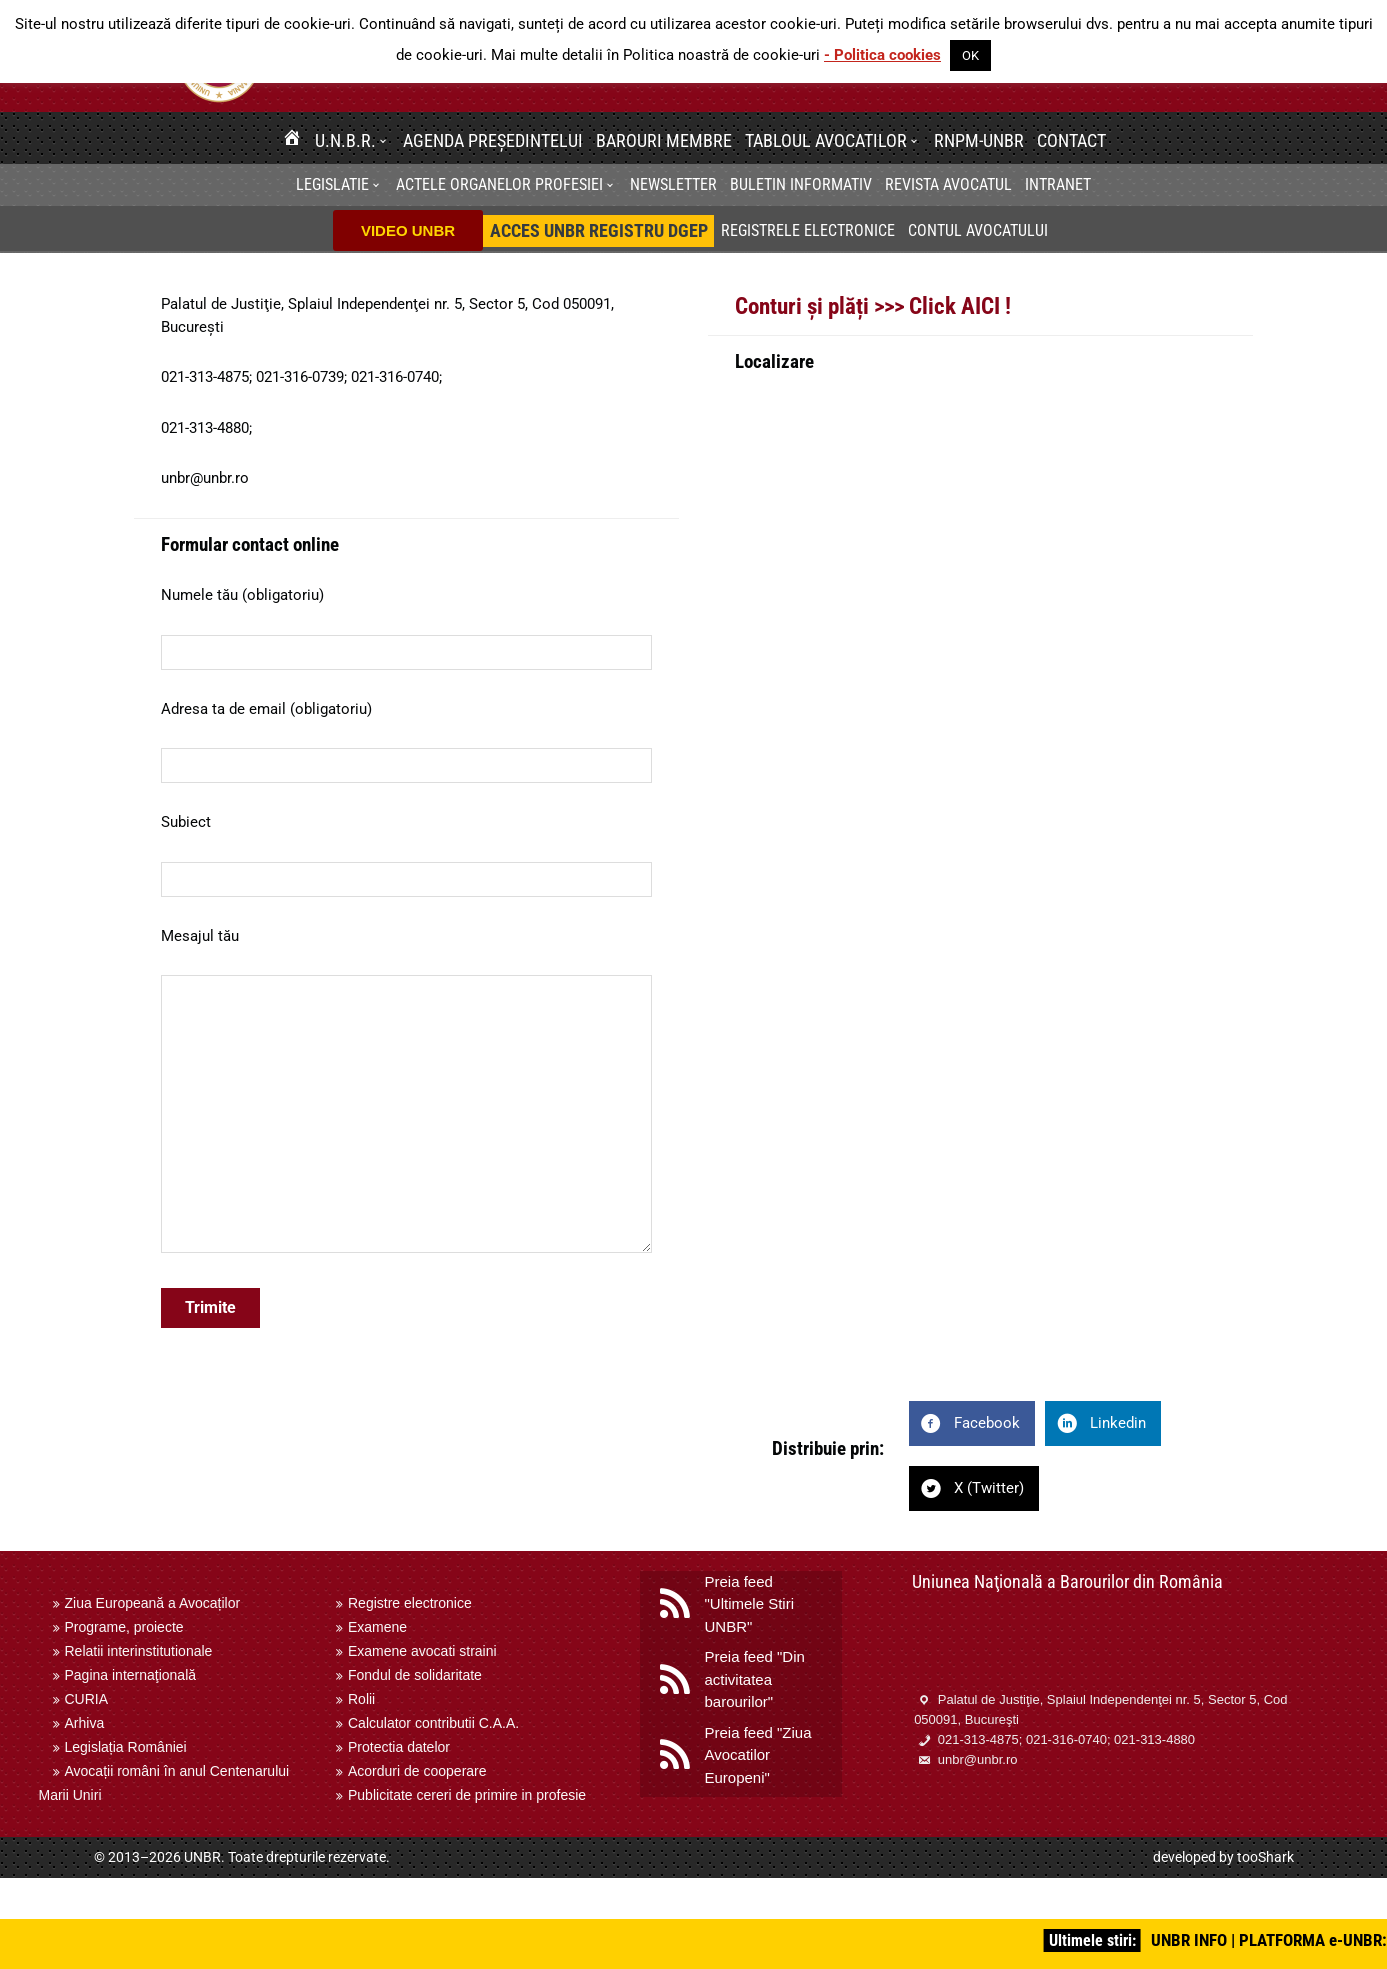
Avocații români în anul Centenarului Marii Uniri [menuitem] (164, 1783)
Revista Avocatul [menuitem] (948, 184)
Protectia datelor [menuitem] (399, 1747)
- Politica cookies (882, 55)
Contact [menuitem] (1071, 140)
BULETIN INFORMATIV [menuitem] (801, 184)
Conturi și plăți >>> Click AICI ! (873, 306)
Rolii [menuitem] (361, 1699)
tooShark (1265, 1857)
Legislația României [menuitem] (126, 1747)
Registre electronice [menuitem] (410, 1603)
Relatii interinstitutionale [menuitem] (139, 1651)
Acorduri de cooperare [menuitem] (417, 1771)
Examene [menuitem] (377, 1627)
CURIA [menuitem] (87, 1699)
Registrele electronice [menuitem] (808, 230)
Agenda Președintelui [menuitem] (493, 140)
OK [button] (970, 55)
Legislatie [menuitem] (332, 184)
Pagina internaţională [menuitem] (131, 1675)
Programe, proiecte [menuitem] (124, 1627)
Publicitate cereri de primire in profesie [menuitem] (467, 1795)
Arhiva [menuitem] (85, 1723)
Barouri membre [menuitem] (664, 140)
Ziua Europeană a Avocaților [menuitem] (153, 1603)
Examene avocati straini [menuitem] (422, 1651)
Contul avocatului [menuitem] (978, 230)
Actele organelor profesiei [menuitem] (499, 184)
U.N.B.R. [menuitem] (345, 140)
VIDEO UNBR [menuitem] (408, 230)
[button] (386, 140)
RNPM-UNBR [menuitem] (979, 140)
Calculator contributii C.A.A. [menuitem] (433, 1723)
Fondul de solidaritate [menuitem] (415, 1675)
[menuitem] (292, 140)
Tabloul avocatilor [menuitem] (826, 140)
